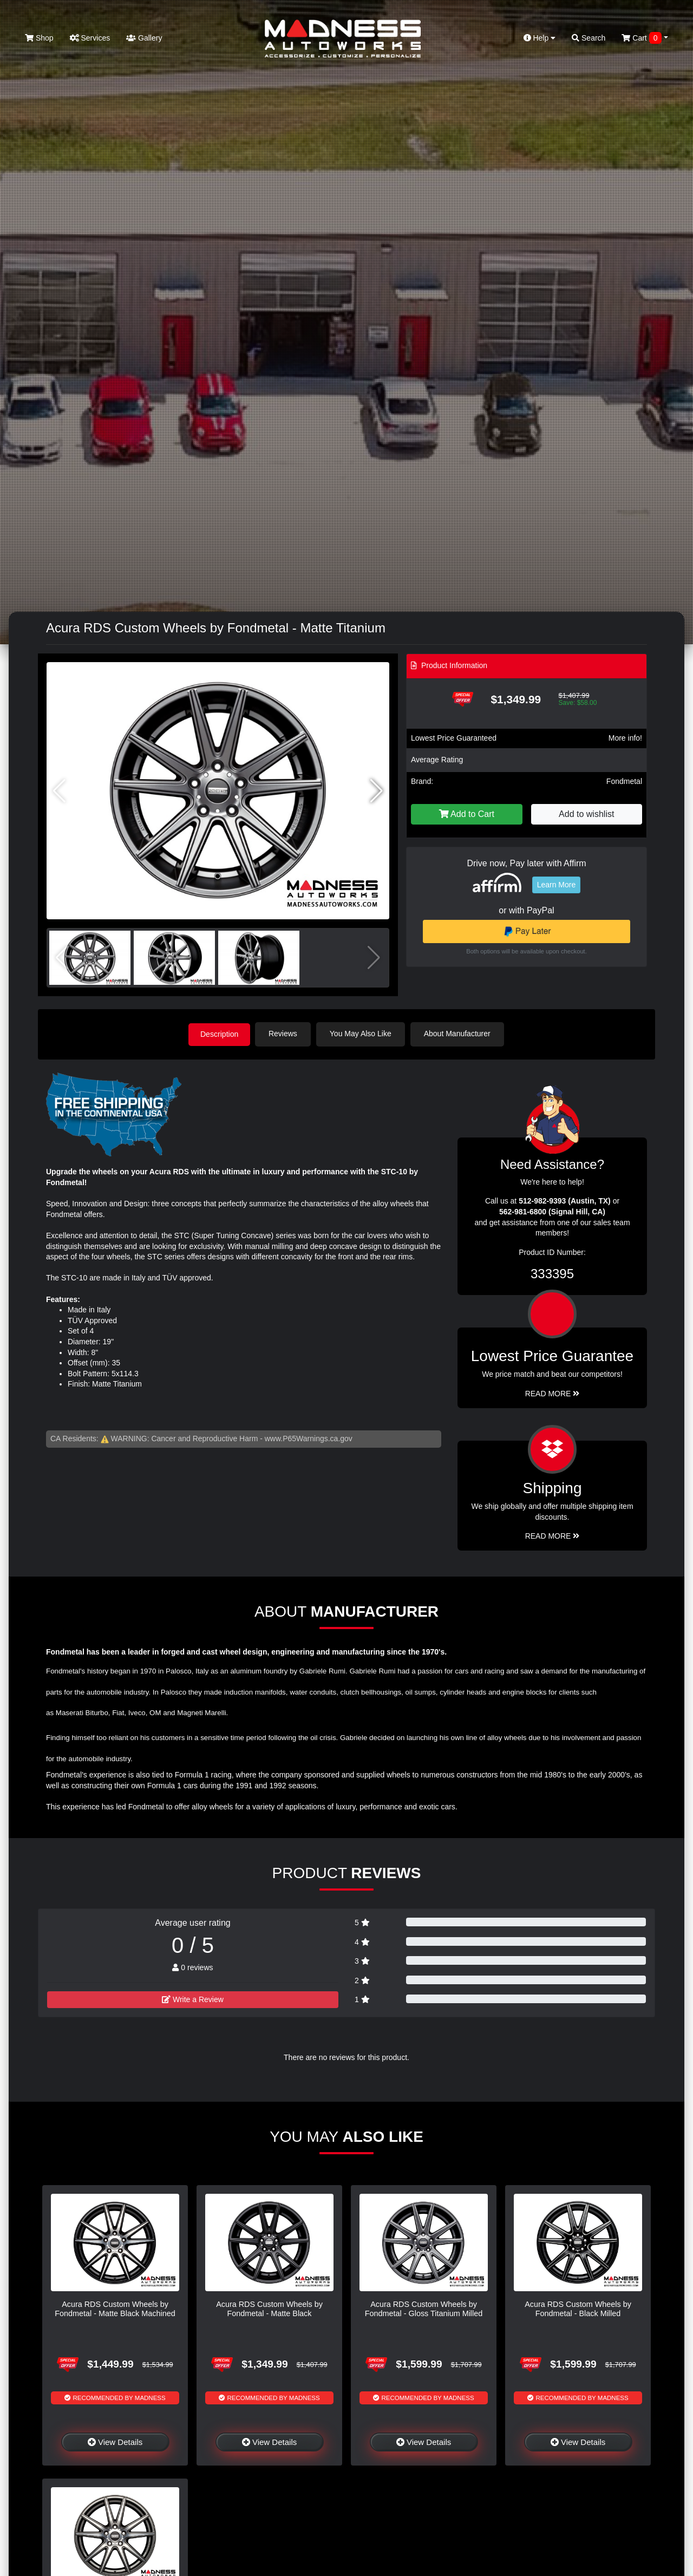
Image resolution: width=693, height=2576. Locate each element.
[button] (376, 791)
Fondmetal (624, 781)
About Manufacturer (459, 1033)
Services (90, 38)
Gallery (144, 38)
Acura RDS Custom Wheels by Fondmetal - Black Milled (578, 2308)
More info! (625, 738)
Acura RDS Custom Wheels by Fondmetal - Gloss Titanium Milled (424, 2308)
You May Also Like (363, 1033)
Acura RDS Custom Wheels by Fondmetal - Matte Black (269, 2308)
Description (219, 1033)
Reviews (285, 1033)
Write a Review (193, 1998)
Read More (552, 1393)
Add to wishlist (586, 814)
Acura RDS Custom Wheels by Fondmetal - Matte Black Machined (115, 2308)
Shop (39, 38)
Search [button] (588, 38)
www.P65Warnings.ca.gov (308, 1437)
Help (540, 38)
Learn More (556, 884)
